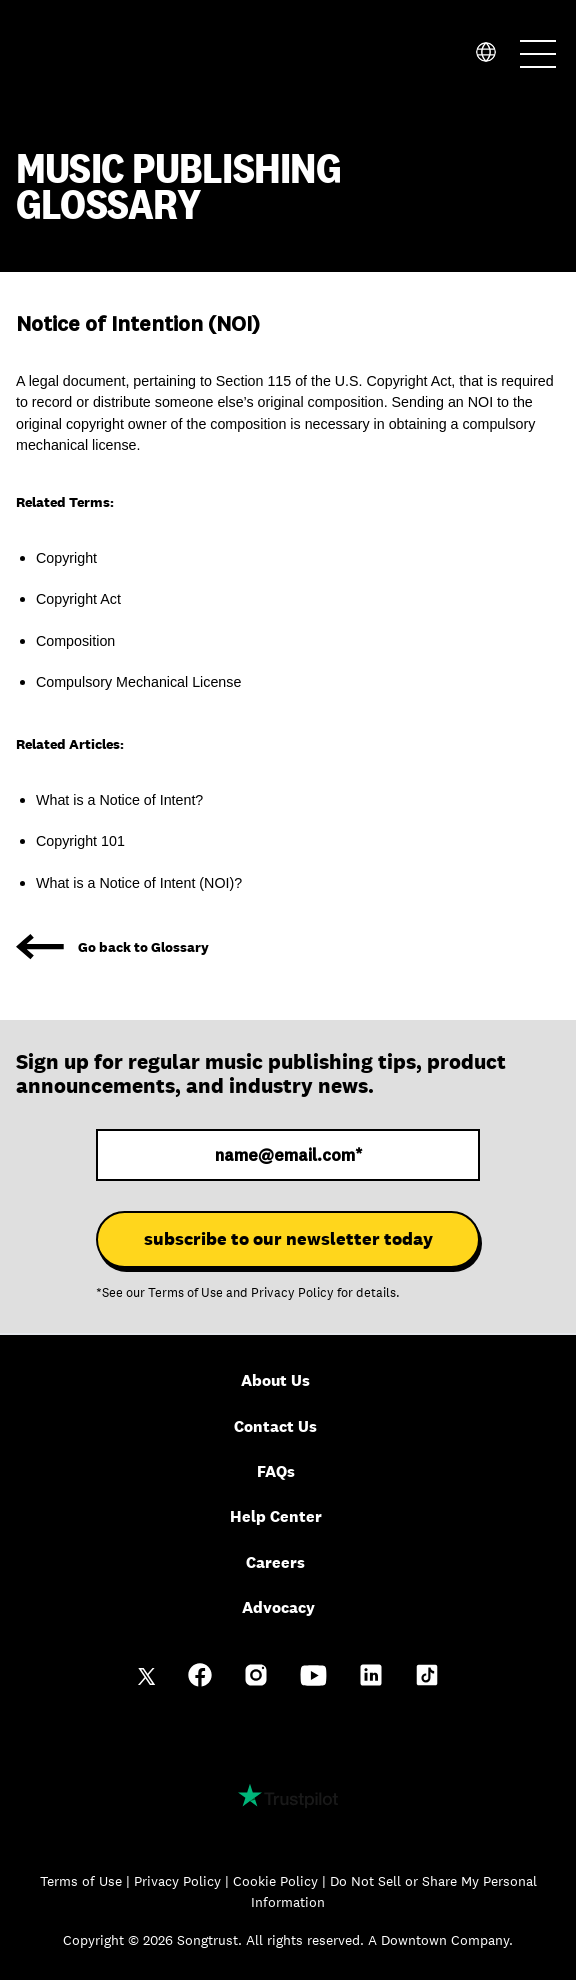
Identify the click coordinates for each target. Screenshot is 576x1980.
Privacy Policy (292, 1293)
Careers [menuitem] (275, 1562)
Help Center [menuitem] (276, 1516)
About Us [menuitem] (275, 1380)
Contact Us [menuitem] (275, 1426)
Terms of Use (185, 1293)
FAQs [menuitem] (276, 1471)
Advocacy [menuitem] (278, 1607)
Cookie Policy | (281, 1881)
